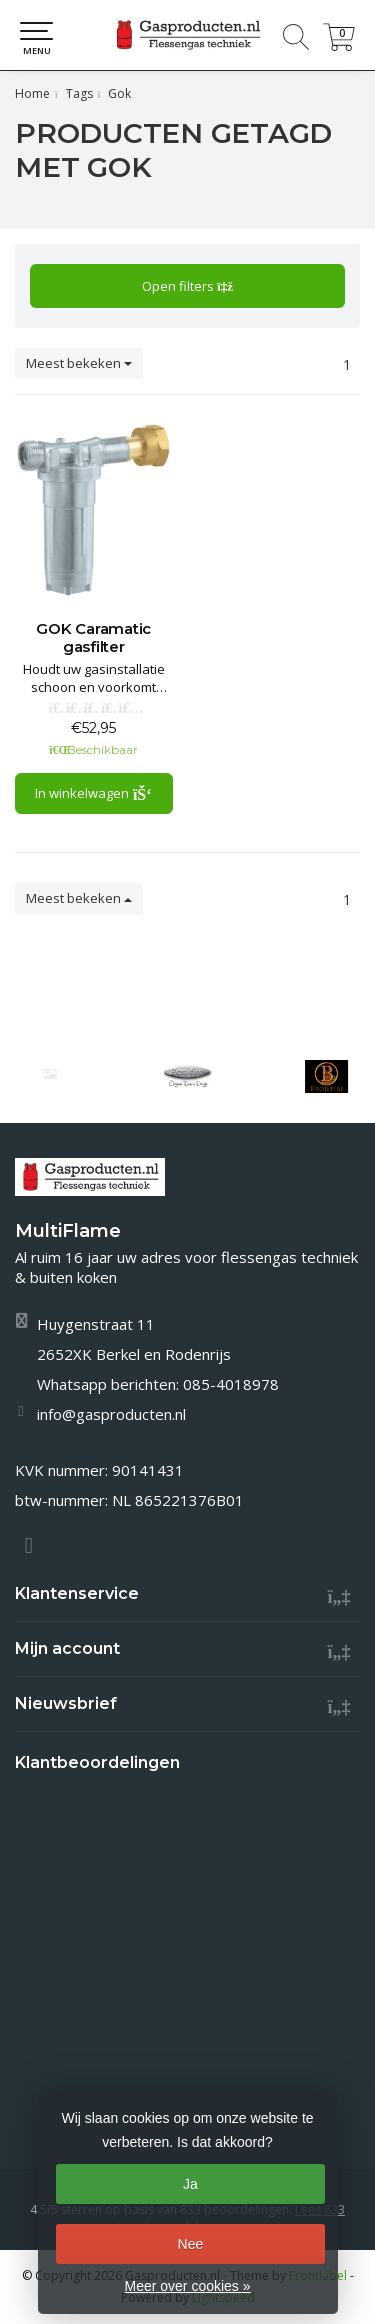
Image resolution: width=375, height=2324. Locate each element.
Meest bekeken (79, 363)
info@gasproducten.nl (111, 1414)
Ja (190, 2184)
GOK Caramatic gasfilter (93, 638)
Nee (191, 2244)
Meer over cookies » (187, 2286)
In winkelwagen (93, 793)
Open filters (187, 286)
